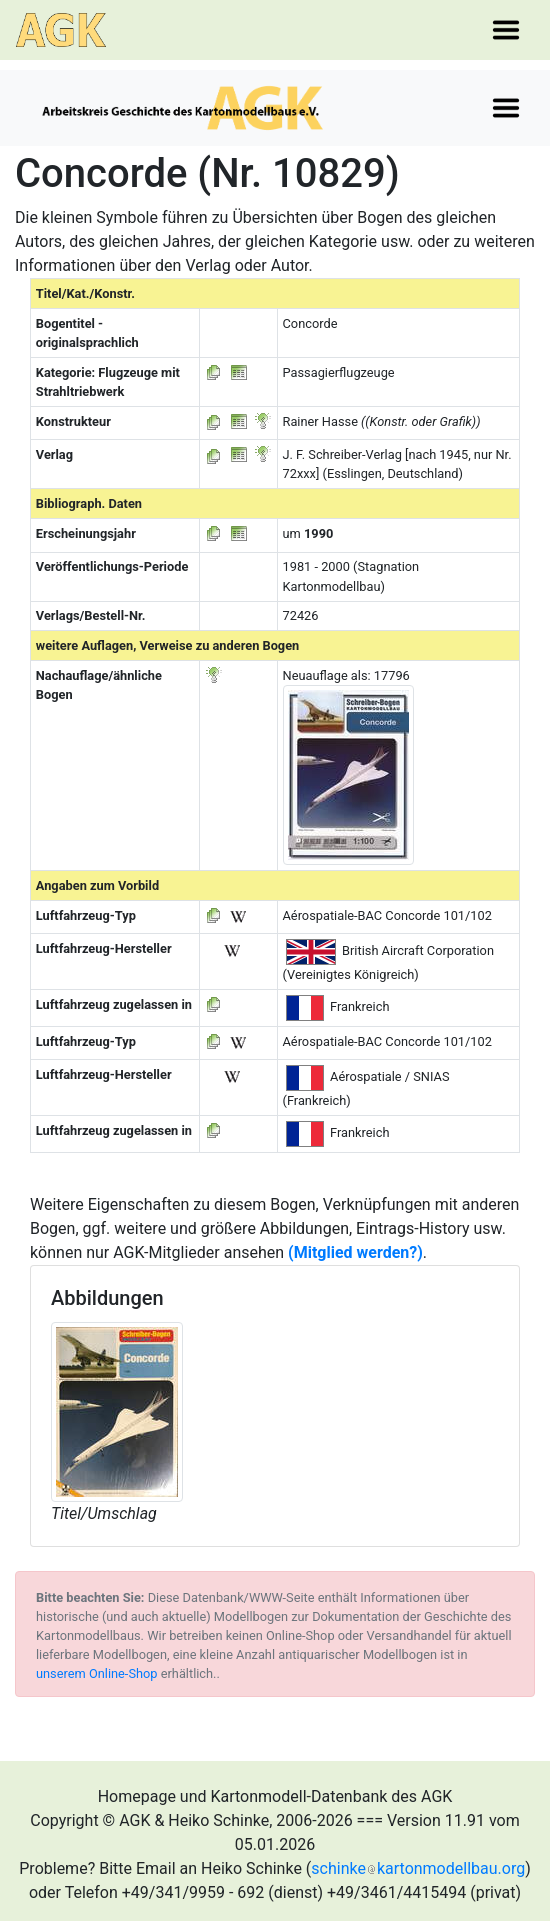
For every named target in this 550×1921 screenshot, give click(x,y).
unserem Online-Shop (97, 1673)
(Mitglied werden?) (355, 1252)
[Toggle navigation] (506, 30)
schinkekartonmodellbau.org (418, 1868)
